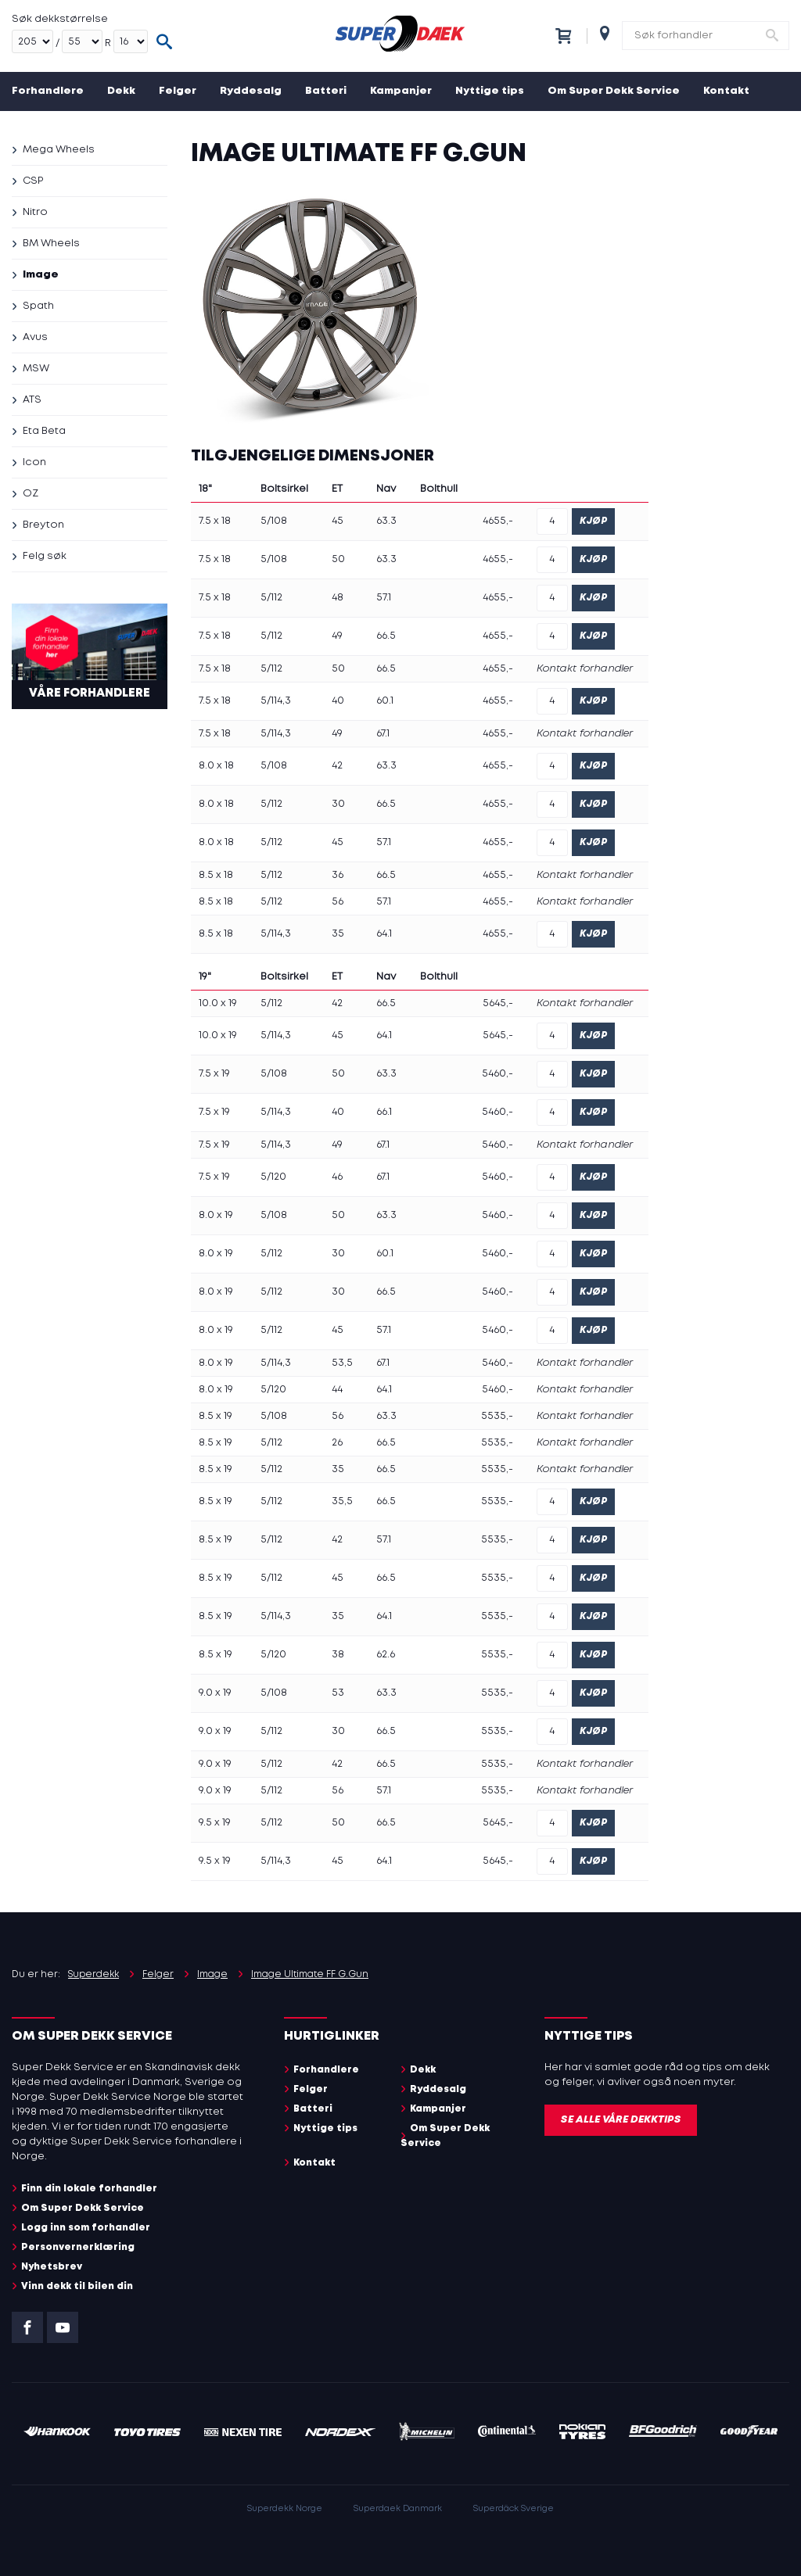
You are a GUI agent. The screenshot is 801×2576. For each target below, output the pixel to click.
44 (337, 1389)
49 (337, 636)
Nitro (35, 212)
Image (41, 274)
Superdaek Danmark (398, 2509)
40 (338, 701)
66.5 (386, 636)
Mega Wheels (59, 149)
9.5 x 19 (215, 1822)
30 (338, 804)
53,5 (342, 1363)
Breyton (43, 525)
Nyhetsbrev (51, 2267)
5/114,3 (275, 701)
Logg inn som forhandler (85, 2227)
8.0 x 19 (216, 1215)
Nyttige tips (489, 91)
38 (338, 1654)
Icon (34, 462)
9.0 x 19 (215, 1693)
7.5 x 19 (214, 1073)
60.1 (384, 701)
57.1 (383, 597)
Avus (35, 337)
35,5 (342, 1501)
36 (337, 875)
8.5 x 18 (216, 875)
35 (338, 934)
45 (337, 521)
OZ (30, 493)
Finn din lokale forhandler (89, 2188)
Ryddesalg (251, 91)
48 (337, 597)
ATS (32, 400)
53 (338, 1693)
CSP (33, 181)
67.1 (383, 733)
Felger (177, 91)
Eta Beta (44, 431)
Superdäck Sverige (513, 2509)
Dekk (121, 91)
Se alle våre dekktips (620, 2120)
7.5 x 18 (215, 521)
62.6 (385, 1654)
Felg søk (44, 556)
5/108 (273, 521)
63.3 (386, 521)
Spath (38, 306)
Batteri (326, 91)
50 (338, 559)
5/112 (271, 597)
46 (337, 1177)
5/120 (273, 1177)
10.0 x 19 (218, 1003)
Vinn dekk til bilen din (77, 2286)
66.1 (384, 1112)
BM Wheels (51, 243)
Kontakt (726, 91)
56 (337, 901)
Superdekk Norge (284, 2509)
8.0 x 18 (216, 765)
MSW (36, 368)
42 (337, 765)
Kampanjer (401, 91)
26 (337, 1442)
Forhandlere (48, 91)
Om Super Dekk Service (614, 91)
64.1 (384, 934)
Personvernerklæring (78, 2247)
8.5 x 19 (215, 1416)
